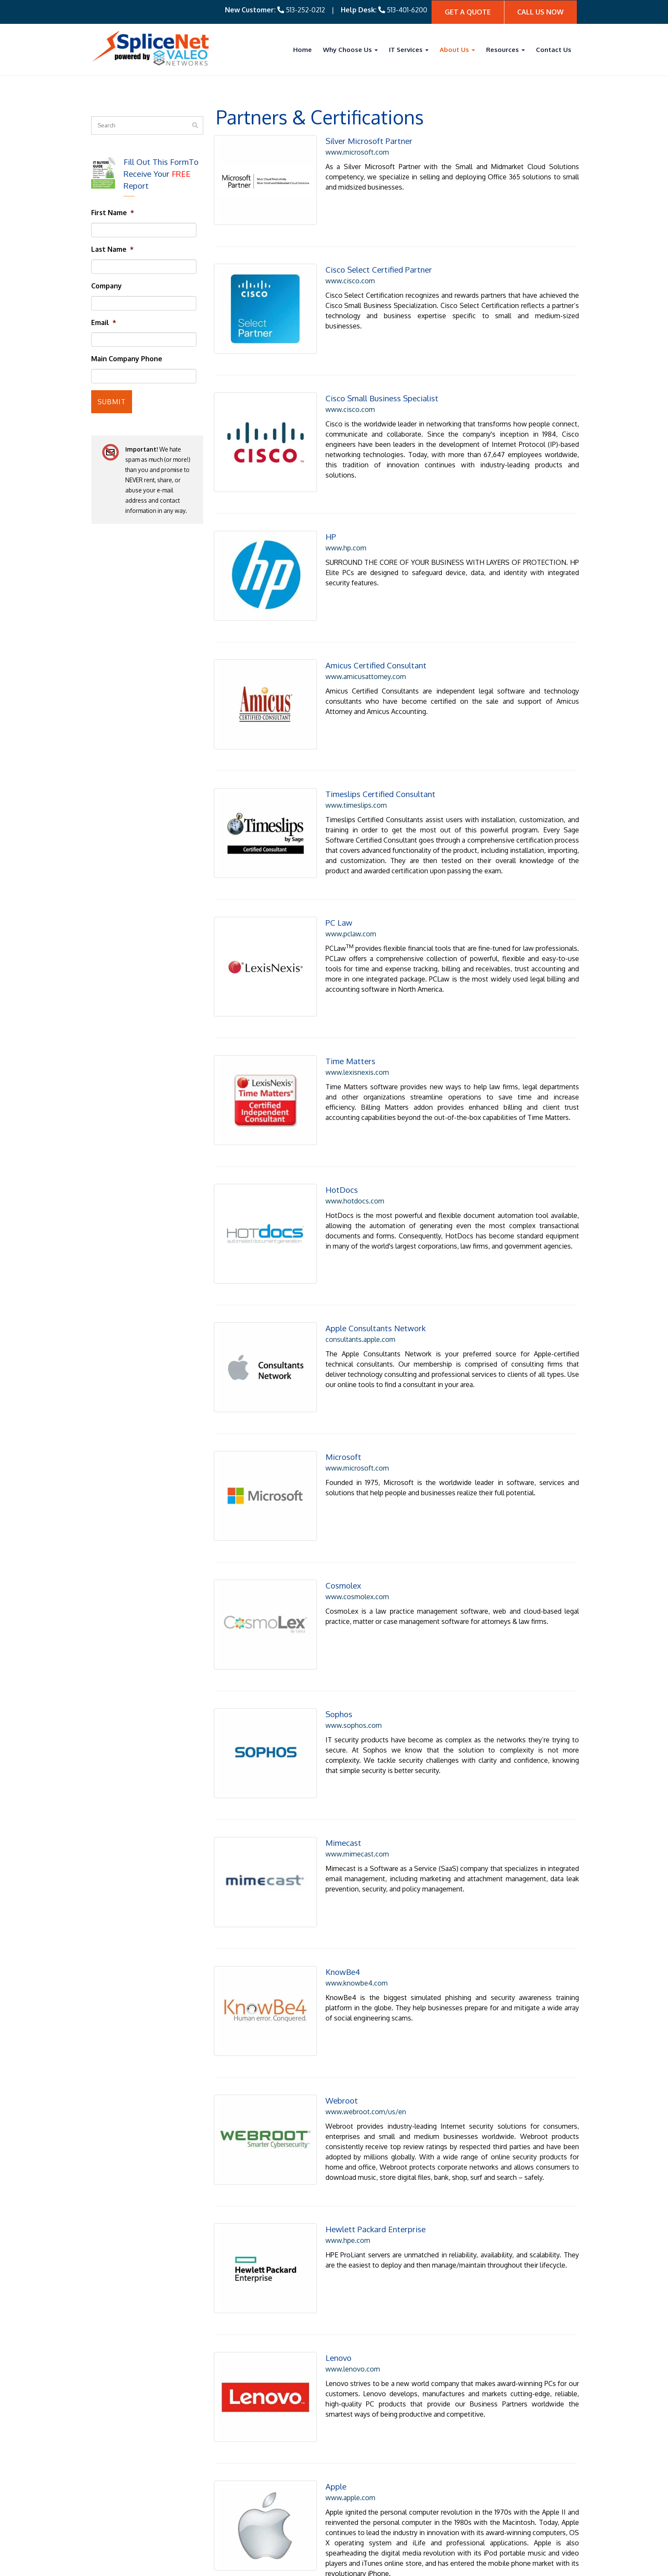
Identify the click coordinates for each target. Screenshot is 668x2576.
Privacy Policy (556, 2566)
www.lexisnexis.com (345, 1003)
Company (106, 285)
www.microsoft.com (345, 151)
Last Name (112, 249)
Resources (505, 49)
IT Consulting (278, 2464)
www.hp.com (334, 514)
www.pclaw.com (339, 877)
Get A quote (468, 11)
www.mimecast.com (345, 1720)
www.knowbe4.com (345, 1839)
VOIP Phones (277, 2494)
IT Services (409, 49)
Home (302, 49)
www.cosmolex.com (345, 1484)
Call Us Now (540, 11)
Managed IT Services (289, 2474)
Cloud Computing (284, 2515)
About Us (457, 49)
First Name (112, 212)
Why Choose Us (350, 49)
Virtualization (277, 2525)
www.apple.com (338, 2320)
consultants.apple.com (348, 1248)
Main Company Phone (126, 358)
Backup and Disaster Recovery (303, 2505)
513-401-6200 (407, 9)
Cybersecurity (278, 2484)
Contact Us (553, 49)
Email (103, 321)
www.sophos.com (342, 1602)
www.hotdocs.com (343, 1121)
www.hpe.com (336, 2084)
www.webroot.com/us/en (354, 1957)
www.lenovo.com (341, 2202)
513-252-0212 (305, 9)
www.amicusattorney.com (354, 632)
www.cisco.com (338, 269)
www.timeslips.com (344, 750)
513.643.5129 (149, 2507)
